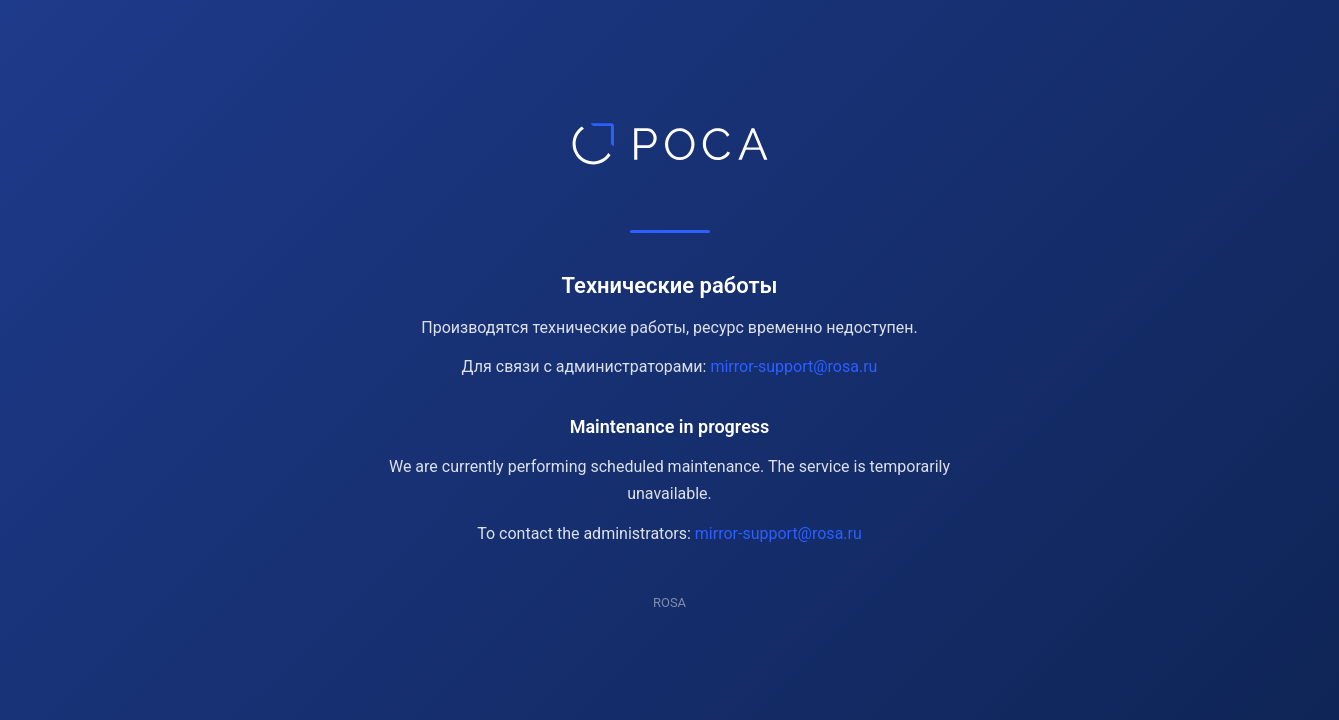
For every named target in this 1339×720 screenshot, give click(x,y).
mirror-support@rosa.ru (793, 366)
